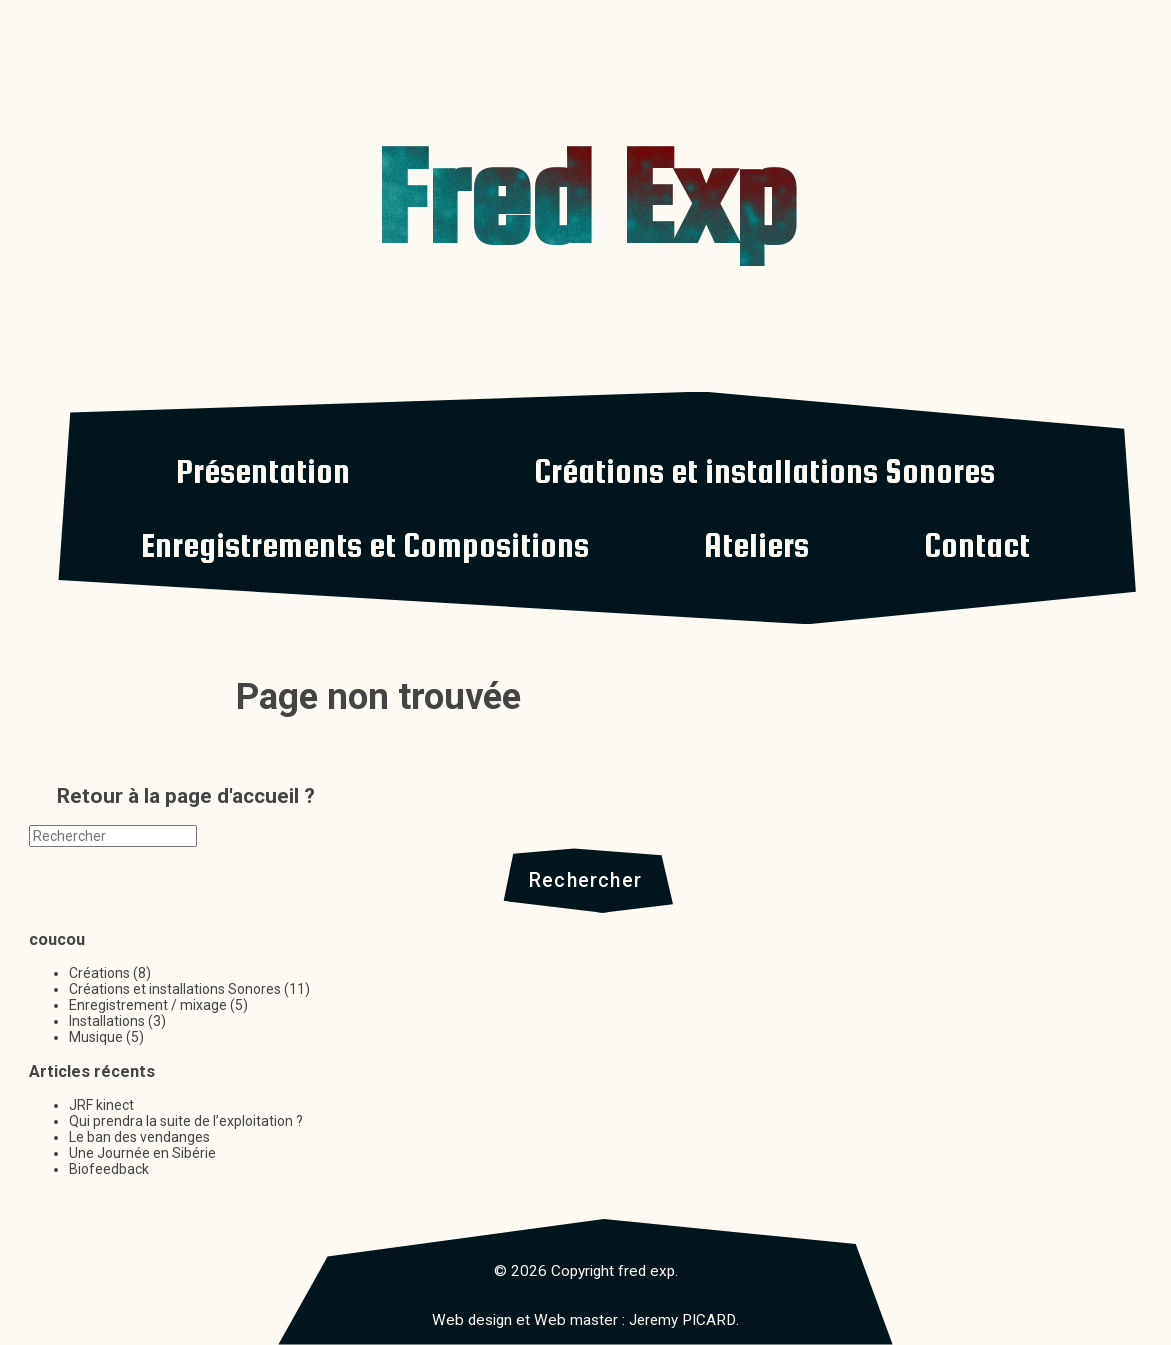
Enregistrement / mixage (148, 1006)
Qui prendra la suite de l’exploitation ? (186, 1122)
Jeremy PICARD (683, 1321)
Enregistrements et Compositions (365, 545)
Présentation (263, 471)
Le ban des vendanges (139, 1138)
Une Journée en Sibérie (142, 1154)
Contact (977, 545)
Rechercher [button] (585, 880)
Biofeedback (109, 1170)
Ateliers (756, 545)
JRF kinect (101, 1106)
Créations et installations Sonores (764, 471)
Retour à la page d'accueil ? (186, 796)
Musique (96, 1038)
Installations (107, 1022)
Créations (99, 974)
